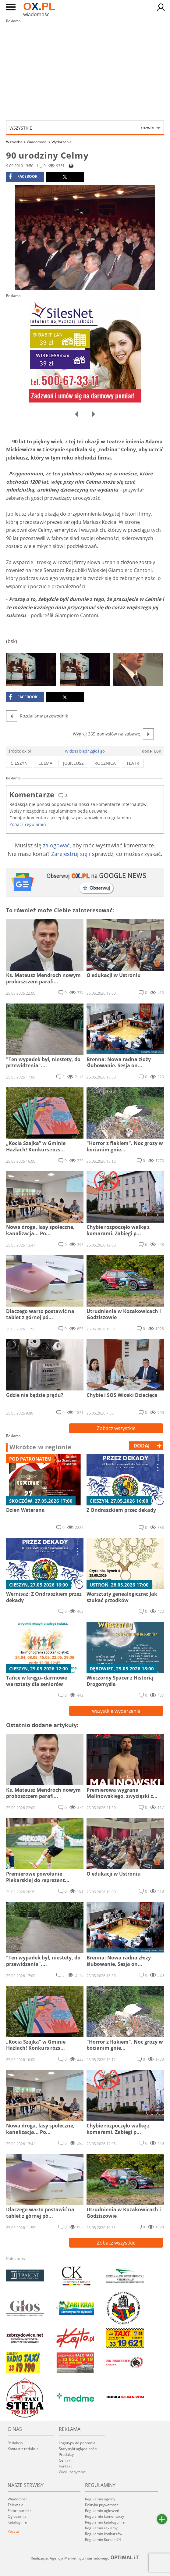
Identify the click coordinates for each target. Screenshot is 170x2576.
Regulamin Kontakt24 (103, 2539)
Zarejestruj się (69, 853)
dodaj (141, 1445)
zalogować (56, 845)
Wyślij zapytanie (72, 2471)
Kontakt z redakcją (23, 2448)
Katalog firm (18, 2522)
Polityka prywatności (102, 2504)
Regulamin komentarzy (104, 2516)
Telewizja (15, 2504)
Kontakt (65, 2466)
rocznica (105, 763)
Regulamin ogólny (100, 2499)
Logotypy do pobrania (77, 2442)
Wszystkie (81, 128)
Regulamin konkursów (103, 2533)
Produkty (66, 2454)
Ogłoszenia (17, 2516)
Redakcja (15, 2442)
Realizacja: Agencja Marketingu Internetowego (85, 2558)
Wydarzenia (61, 142)
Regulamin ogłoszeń (102, 2510)
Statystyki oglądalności (78, 2448)
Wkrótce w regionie (40, 1447)
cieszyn (19, 763)
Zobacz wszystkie (116, 1428)
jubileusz (73, 763)
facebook (23, 177)
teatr (132, 763)
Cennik (64, 2460)
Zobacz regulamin (27, 824)
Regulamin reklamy (101, 2528)
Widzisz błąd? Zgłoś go (85, 751)
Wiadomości (39, 142)
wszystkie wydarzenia (116, 1711)
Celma (45, 763)
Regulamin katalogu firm (105, 2522)
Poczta (13, 2531)
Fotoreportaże (20, 2510)
